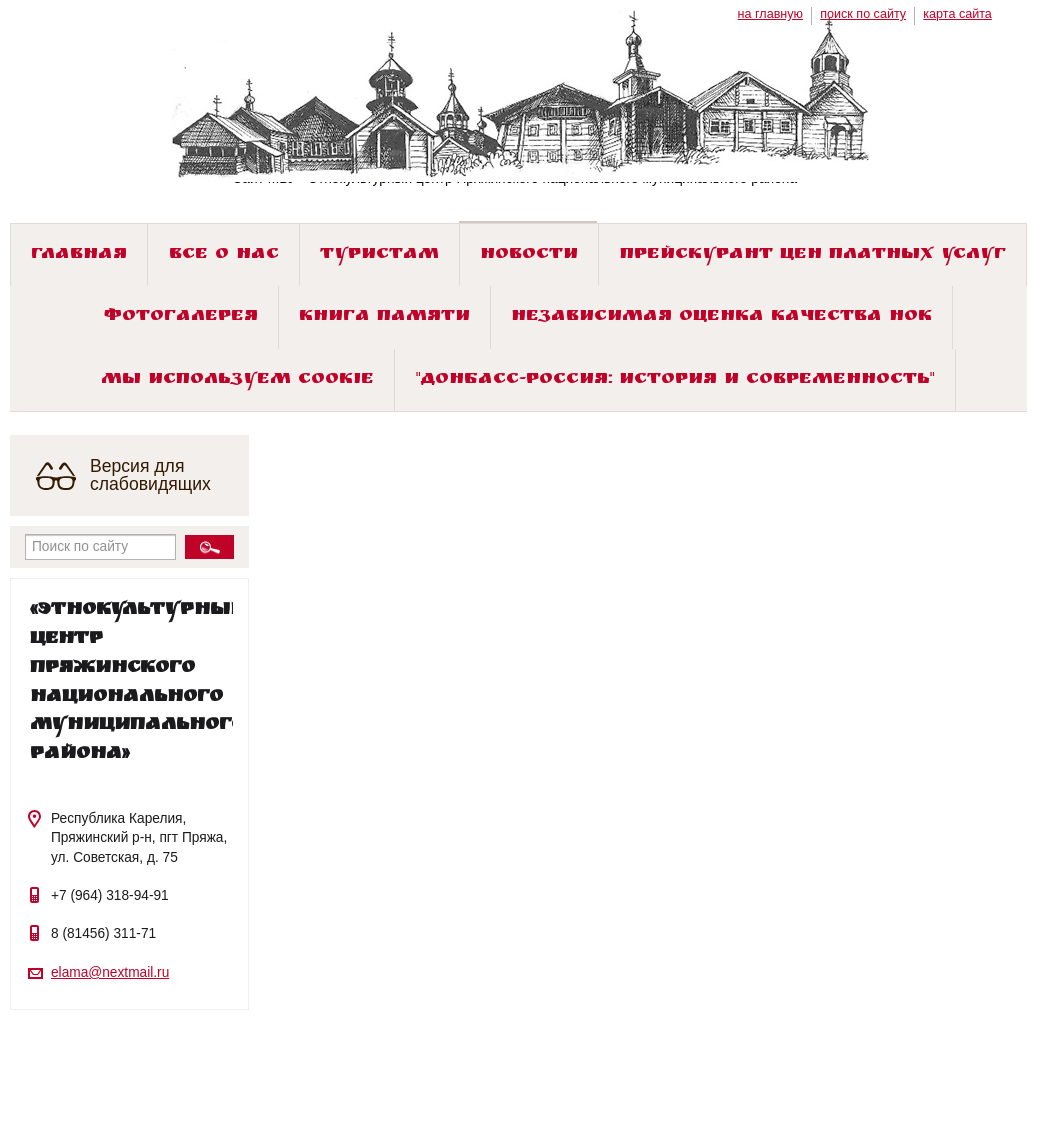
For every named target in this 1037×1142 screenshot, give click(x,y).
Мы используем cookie (237, 380)
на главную (770, 14)
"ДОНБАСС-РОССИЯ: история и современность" (675, 380)
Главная (79, 255)
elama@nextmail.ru (110, 972)
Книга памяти (384, 317)
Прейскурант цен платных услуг (813, 255)
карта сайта (957, 14)
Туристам (379, 255)
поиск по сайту (863, 14)
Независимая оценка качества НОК (721, 317)
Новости (529, 255)
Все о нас (224, 255)
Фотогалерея (181, 317)
